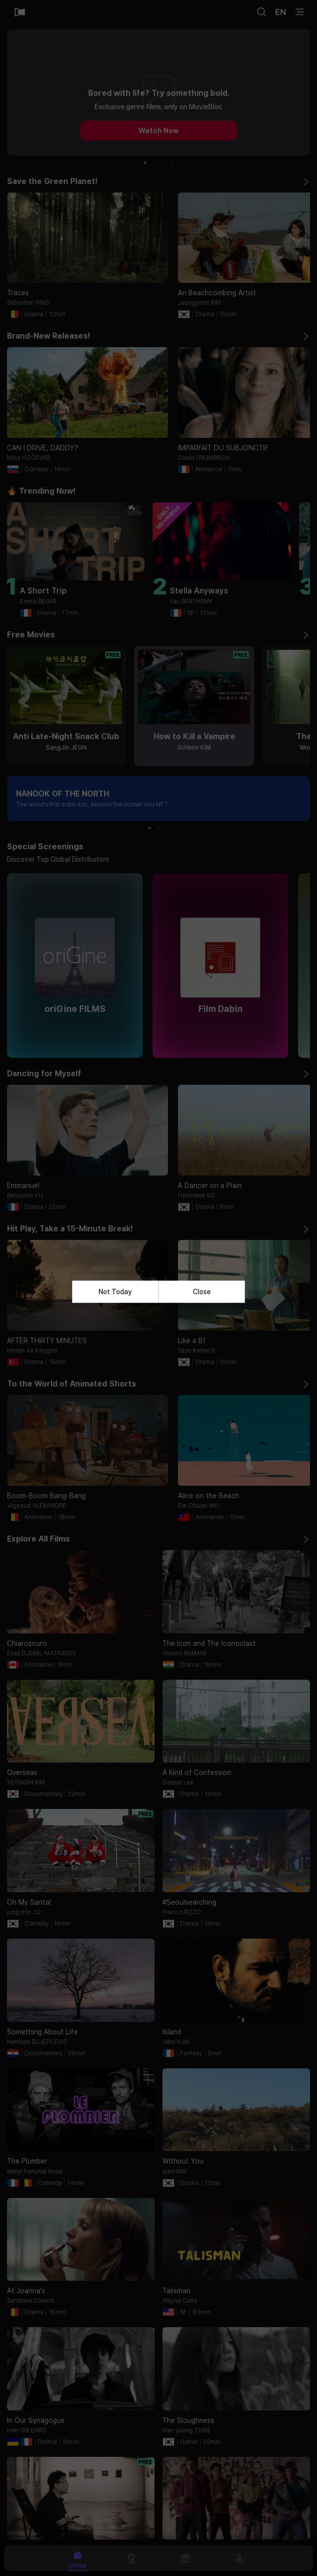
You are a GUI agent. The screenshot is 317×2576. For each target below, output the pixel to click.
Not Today (115, 1292)
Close (202, 1292)
